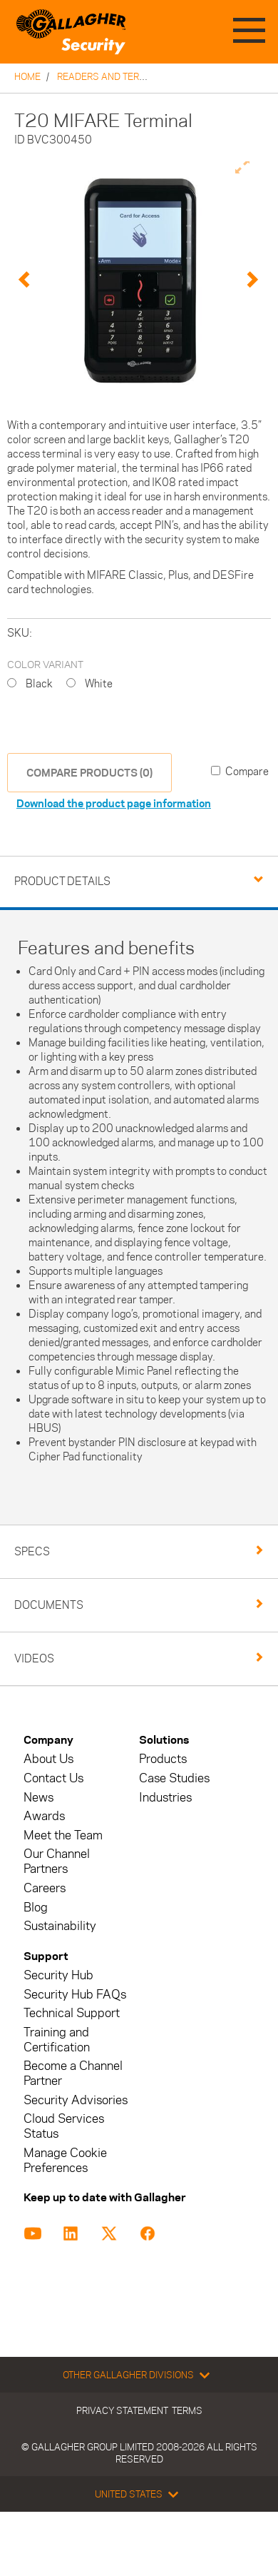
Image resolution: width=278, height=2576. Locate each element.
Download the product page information (113, 803)
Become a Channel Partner (73, 2073)
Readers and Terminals (115, 76)
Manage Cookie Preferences (65, 2161)
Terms (187, 2410)
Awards (44, 1816)
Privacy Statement (122, 2410)
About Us (48, 1759)
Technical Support (72, 2013)
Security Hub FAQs (75, 1994)
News (38, 1797)
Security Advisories (76, 2100)
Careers (45, 1888)
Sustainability (60, 1926)
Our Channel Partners (57, 1862)
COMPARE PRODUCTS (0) (89, 772)
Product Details (62, 881)
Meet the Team (63, 1835)
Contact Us (53, 1778)
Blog (36, 1907)
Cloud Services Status (64, 2126)
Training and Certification (57, 2040)
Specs (32, 1551)
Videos (34, 1658)
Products (163, 1759)
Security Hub (58, 1975)
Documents (48, 1604)
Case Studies (174, 1778)
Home (27, 76)
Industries (165, 1797)
